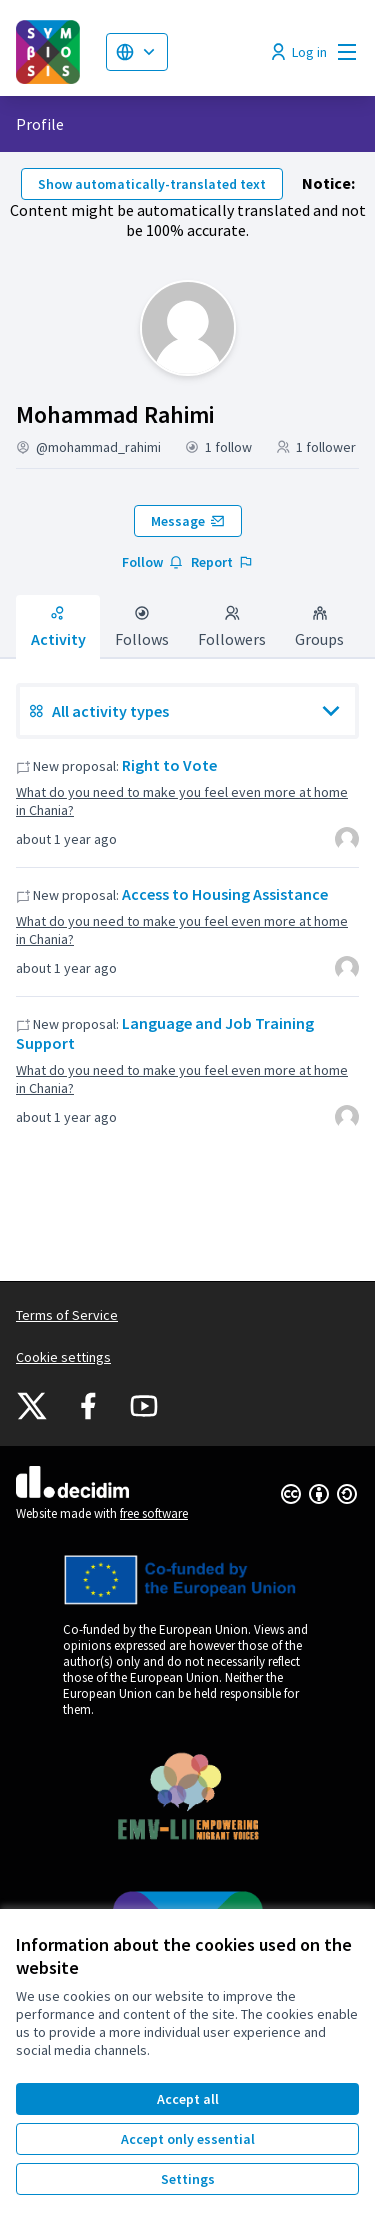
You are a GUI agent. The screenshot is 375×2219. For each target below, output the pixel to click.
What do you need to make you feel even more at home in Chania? (182, 801)
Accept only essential (188, 2139)
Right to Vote (169, 765)
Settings (188, 2179)
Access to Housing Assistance (225, 894)
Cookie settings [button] (63, 1357)
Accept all (188, 2099)
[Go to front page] (53, 52)
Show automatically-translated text (152, 184)
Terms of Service (67, 1315)
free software (154, 1513)
